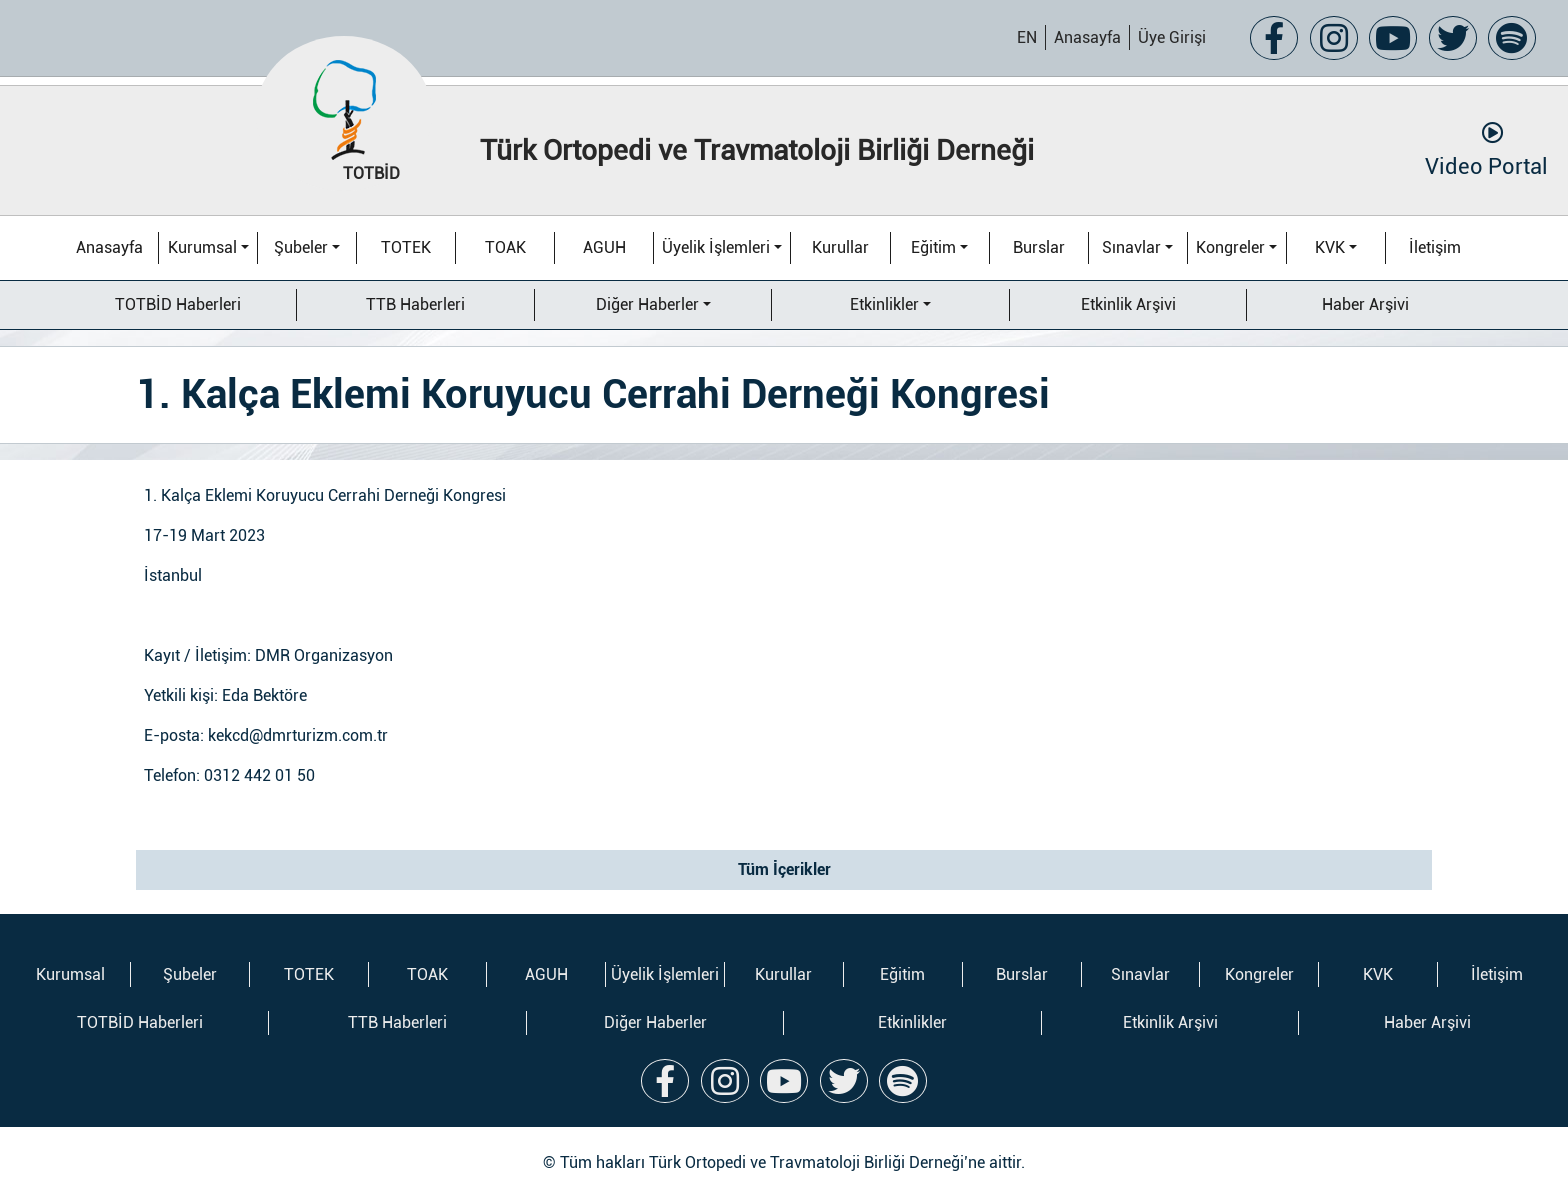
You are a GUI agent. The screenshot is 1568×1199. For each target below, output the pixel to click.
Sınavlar (1131, 247)
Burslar (1039, 247)
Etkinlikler (884, 304)
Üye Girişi (1172, 37)
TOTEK (406, 247)
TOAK (505, 247)
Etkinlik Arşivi (1128, 304)
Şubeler (301, 247)
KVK (1330, 247)
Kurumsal (202, 247)
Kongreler (1230, 247)
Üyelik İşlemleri (716, 247)
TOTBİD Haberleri (178, 304)
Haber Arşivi (1365, 304)
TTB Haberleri (415, 304)
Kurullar (840, 247)
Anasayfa (1087, 37)
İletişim (1435, 247)
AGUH (604, 247)
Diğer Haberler (647, 304)
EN (1027, 37)
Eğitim (933, 247)
